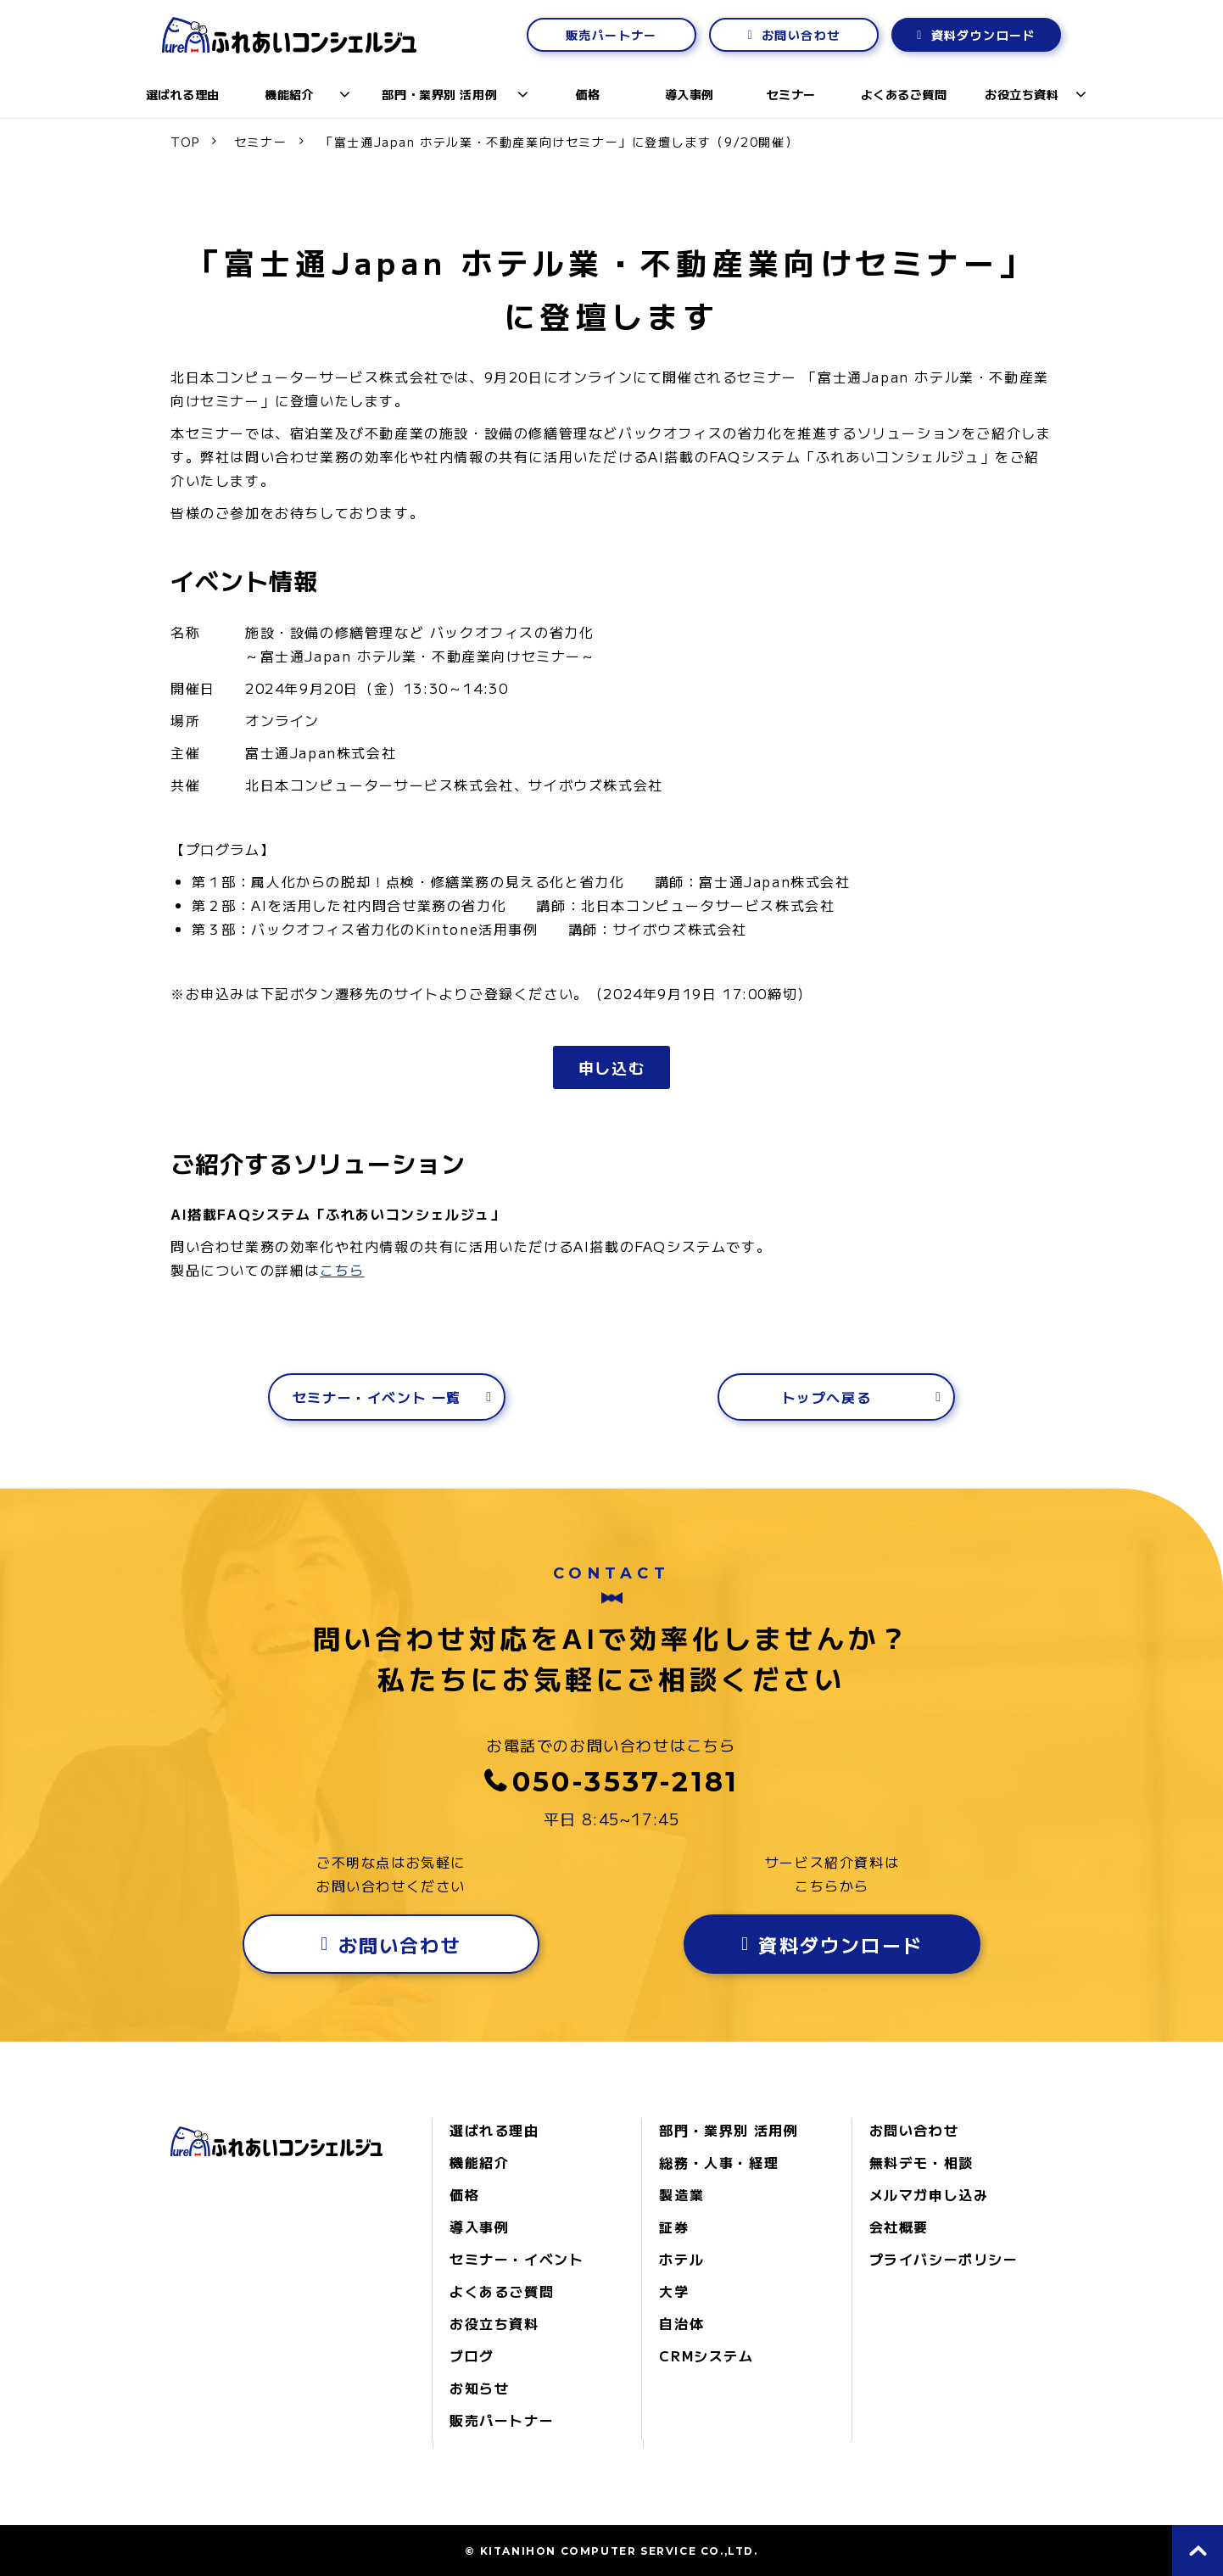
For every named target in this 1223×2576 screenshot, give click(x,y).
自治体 (681, 2323)
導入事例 (689, 94)
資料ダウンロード (983, 34)
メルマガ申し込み (929, 2194)
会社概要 (899, 2226)
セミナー (791, 94)
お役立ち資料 (1021, 94)
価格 (588, 94)
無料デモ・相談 (921, 2162)
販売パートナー (611, 34)
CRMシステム (706, 2355)
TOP (185, 141)
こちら (342, 1270)
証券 (674, 2226)
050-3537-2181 (626, 1781)
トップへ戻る (827, 1397)
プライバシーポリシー (944, 2259)
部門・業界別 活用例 (439, 94)
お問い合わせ (801, 34)
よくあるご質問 (904, 94)
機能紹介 (289, 94)
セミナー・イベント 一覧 (377, 1397)
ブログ (472, 2355)
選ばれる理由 (183, 94)
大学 (674, 2291)
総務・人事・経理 (719, 2162)
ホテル (681, 2259)
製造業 (681, 2194)
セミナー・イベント (517, 2259)
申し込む (611, 1067)
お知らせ (479, 2388)
